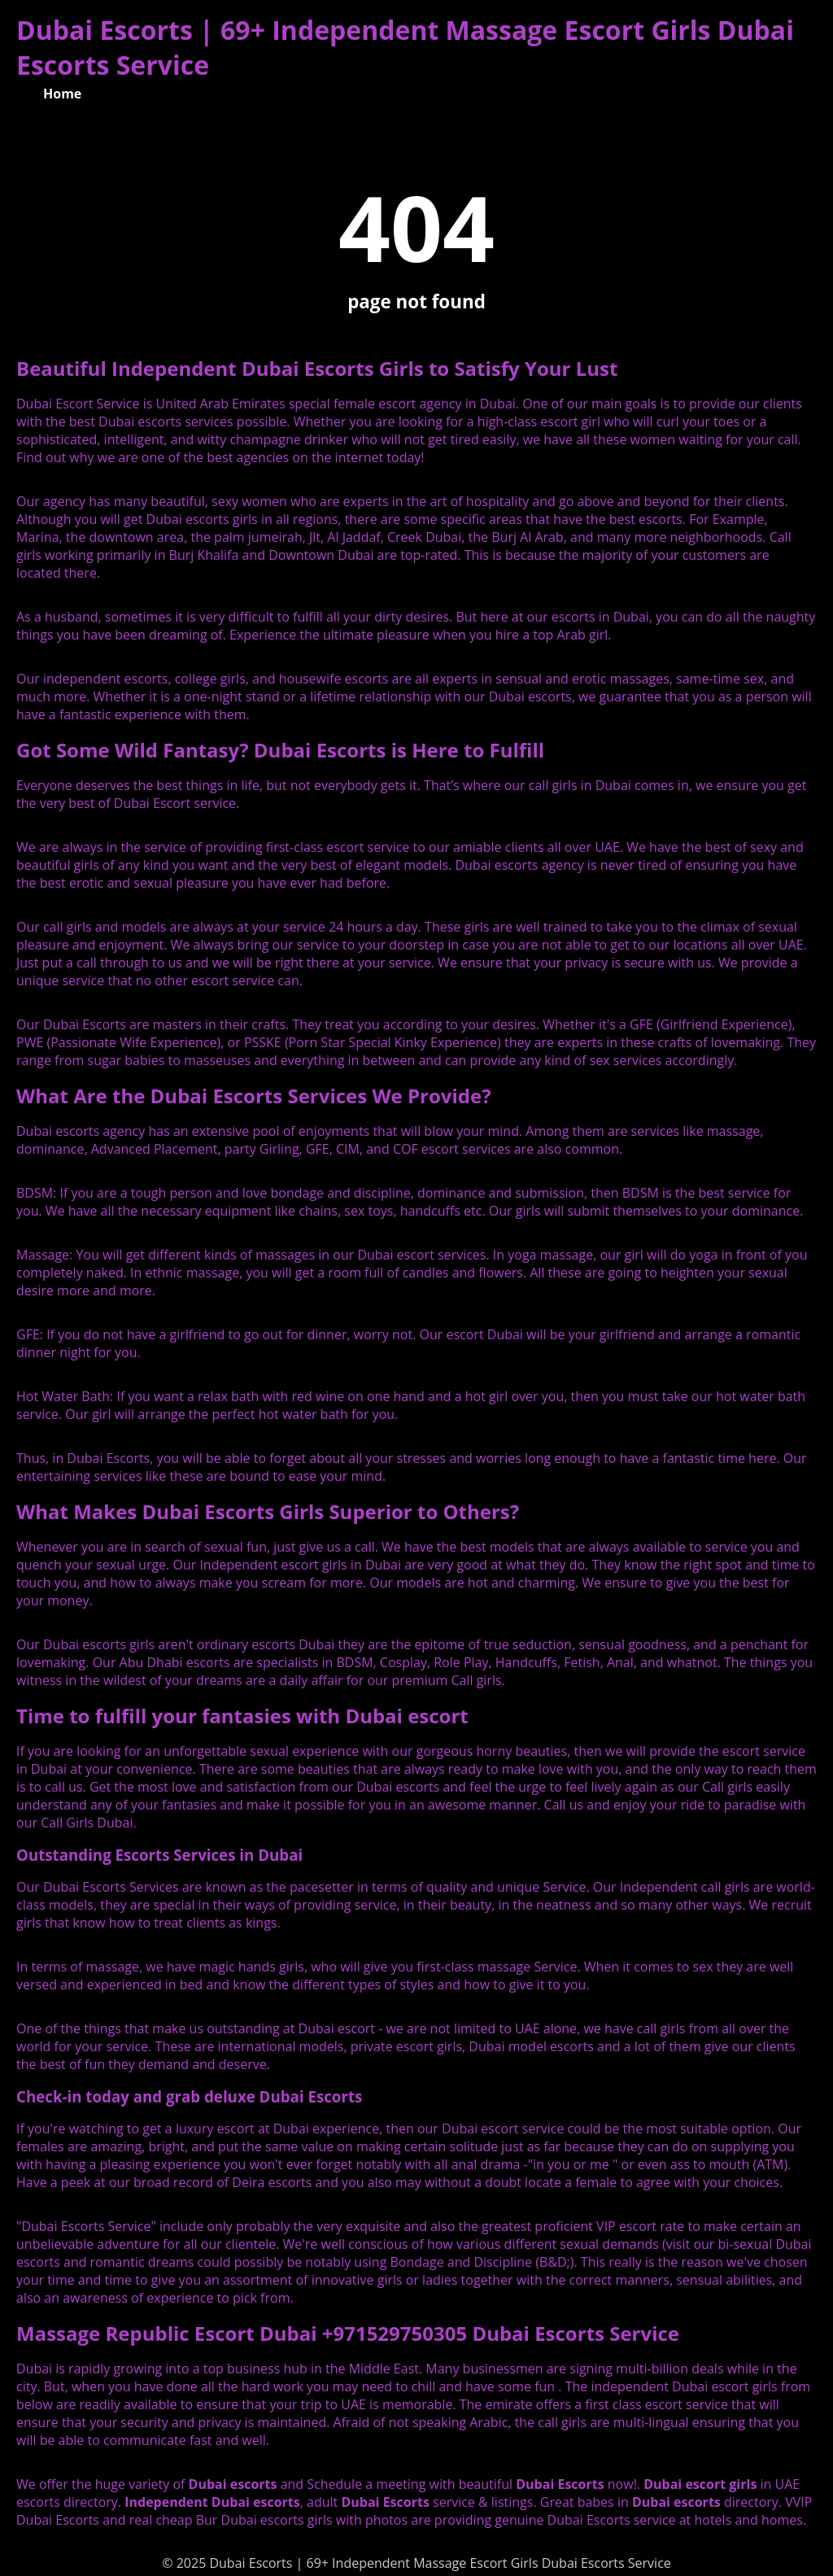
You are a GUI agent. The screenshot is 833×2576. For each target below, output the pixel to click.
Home (62, 94)
